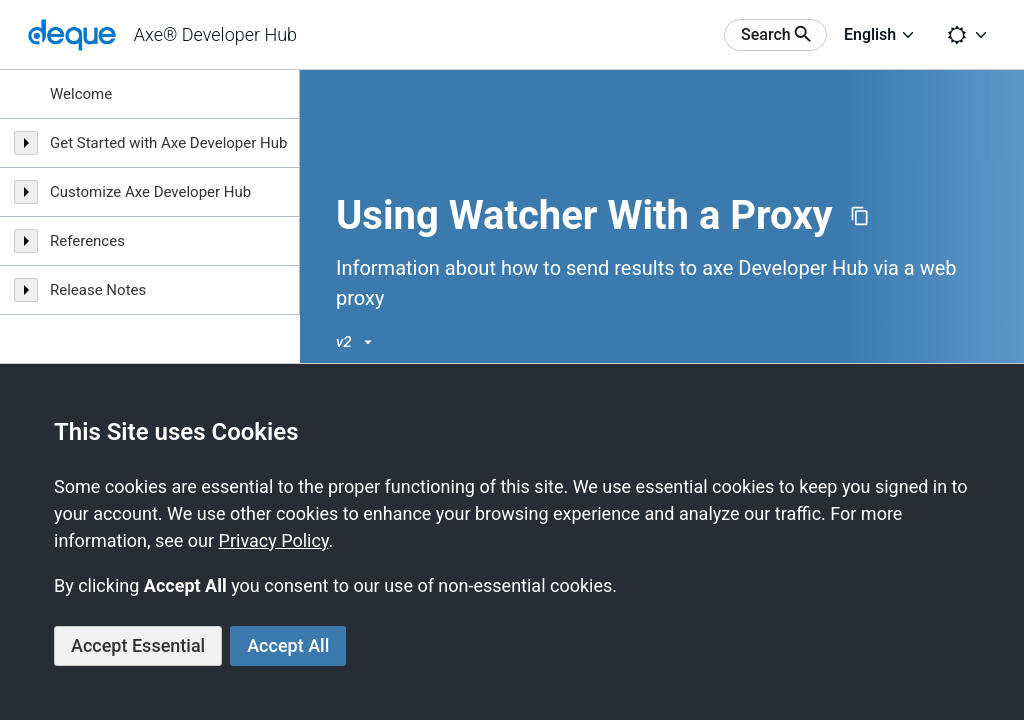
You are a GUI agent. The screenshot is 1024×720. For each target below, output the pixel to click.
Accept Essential (138, 645)
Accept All (288, 645)
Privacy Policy (274, 540)
